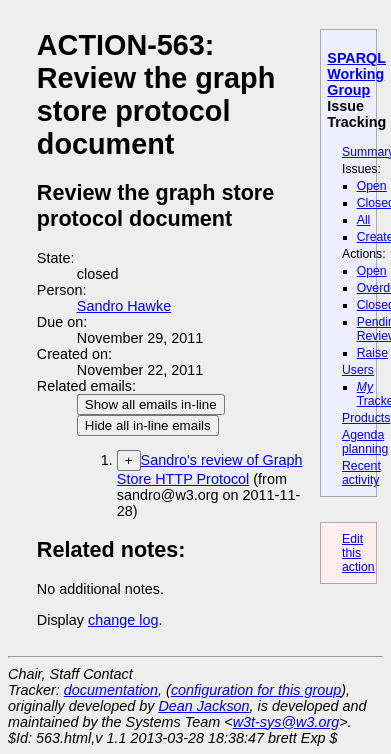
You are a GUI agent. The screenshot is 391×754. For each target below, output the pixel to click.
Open (372, 186)
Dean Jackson (203, 706)
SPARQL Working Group (356, 74)
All (364, 220)
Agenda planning (365, 442)
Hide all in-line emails (148, 425)
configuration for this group (256, 690)
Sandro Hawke (124, 306)
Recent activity (361, 473)
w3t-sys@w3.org (286, 722)
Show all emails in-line (151, 404)
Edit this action (358, 553)
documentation (111, 690)
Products (366, 418)
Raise (372, 353)
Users (358, 370)
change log (123, 620)
